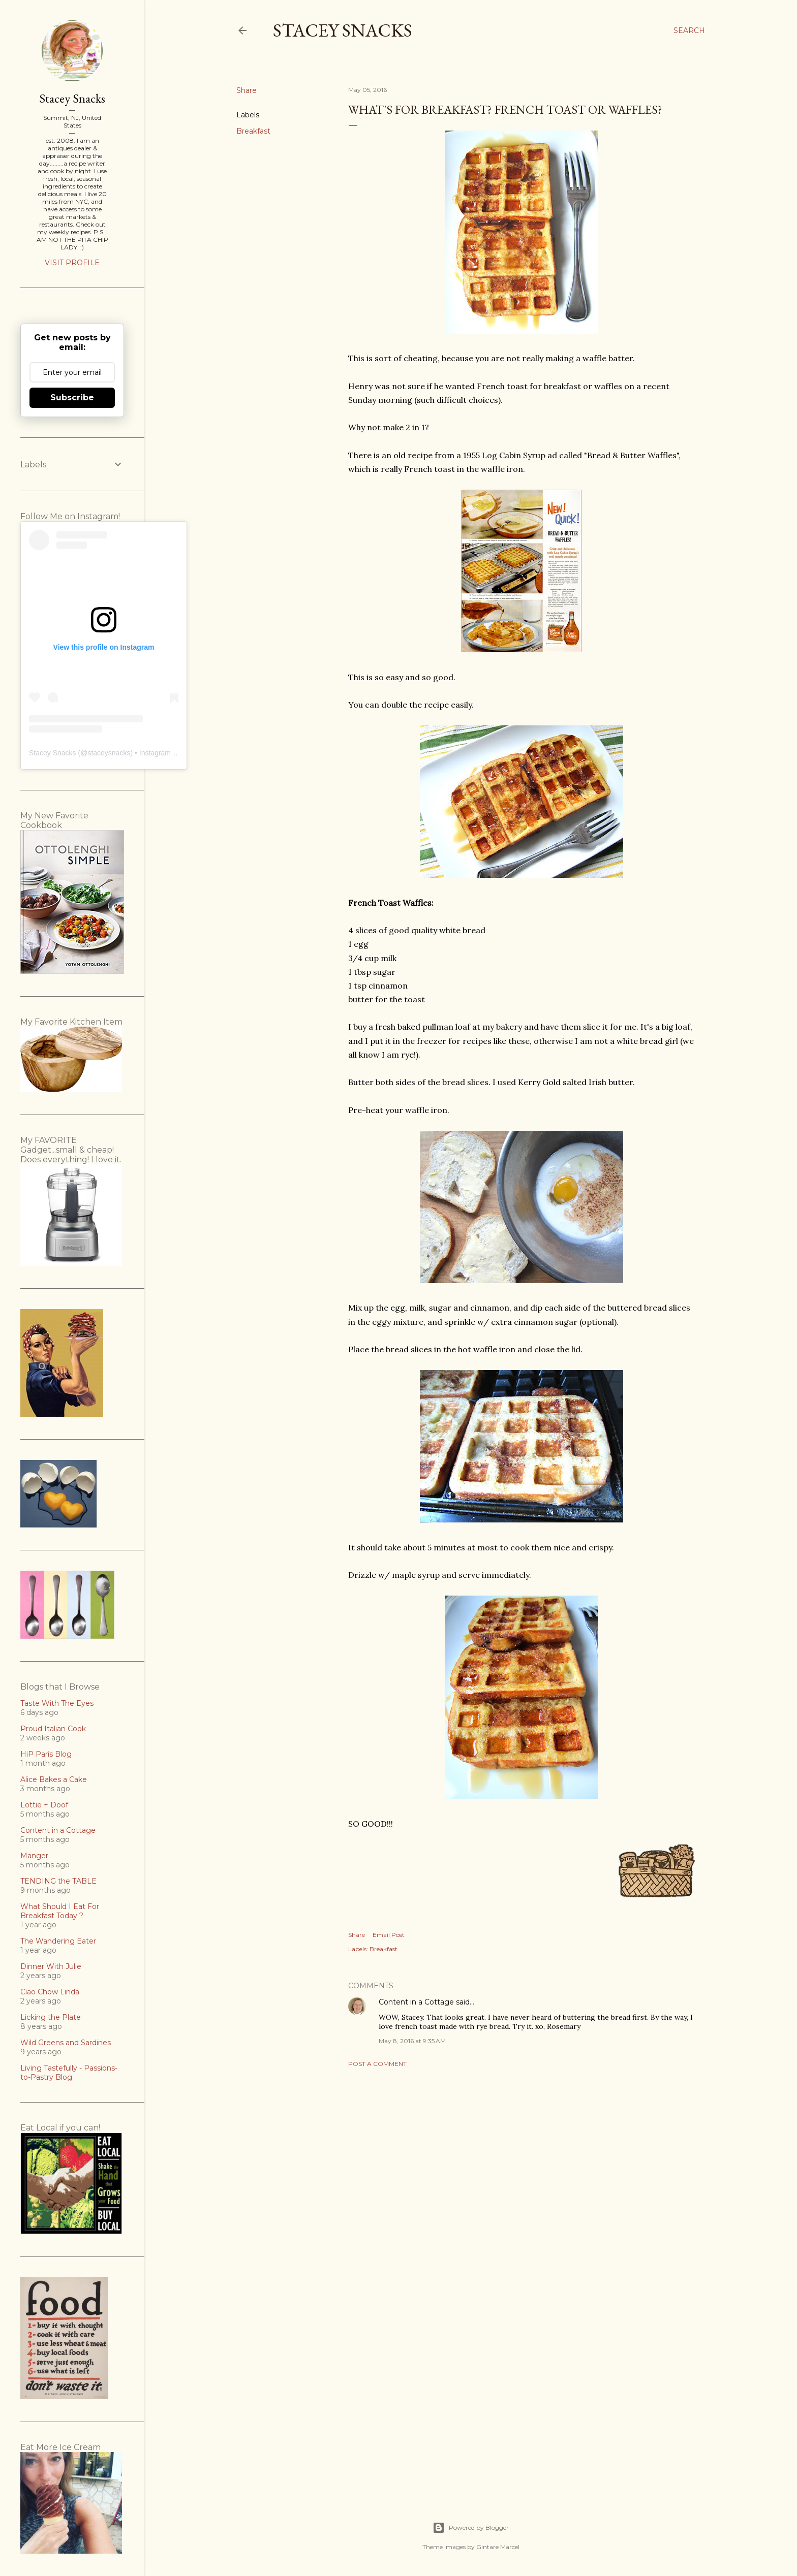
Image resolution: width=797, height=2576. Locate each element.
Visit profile (72, 262)
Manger (34, 1855)
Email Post (389, 1934)
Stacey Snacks (342, 30)
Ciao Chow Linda (49, 1991)
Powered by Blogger (471, 2528)
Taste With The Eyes (57, 1703)
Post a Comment (377, 2064)
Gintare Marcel (497, 2547)
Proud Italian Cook (53, 1728)
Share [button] (246, 90)
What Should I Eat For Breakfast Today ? (59, 1911)
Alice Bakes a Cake (53, 1779)
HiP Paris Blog (46, 1754)
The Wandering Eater (58, 1941)
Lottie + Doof (44, 1804)
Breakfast (253, 131)
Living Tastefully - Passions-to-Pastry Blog (68, 2072)
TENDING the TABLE (58, 1881)
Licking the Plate (50, 2017)
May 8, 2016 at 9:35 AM (412, 2041)
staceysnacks (108, 753)
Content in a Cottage (416, 2002)
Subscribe (72, 397)
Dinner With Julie (50, 1966)
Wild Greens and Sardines (65, 2042)
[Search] (689, 30)
